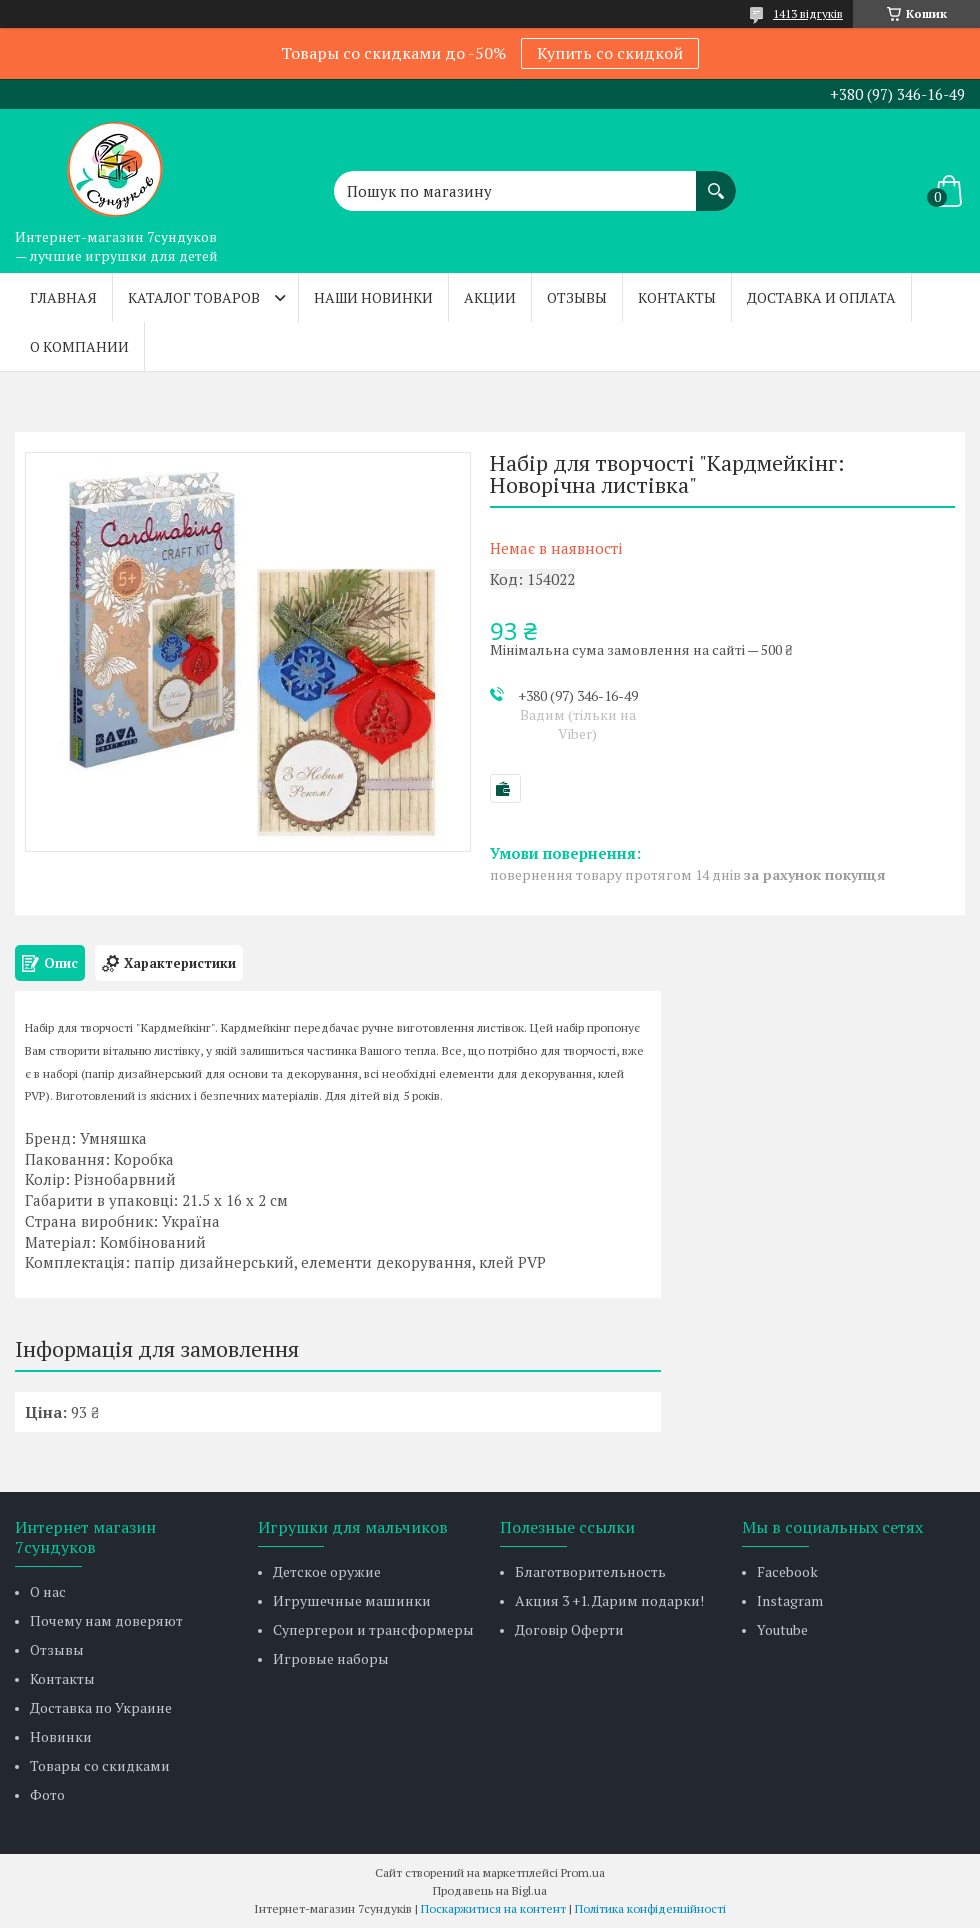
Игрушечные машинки (352, 1600)
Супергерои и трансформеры (373, 1629)
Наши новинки (373, 297)
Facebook (787, 1571)
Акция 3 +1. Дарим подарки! (609, 1600)
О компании (79, 346)
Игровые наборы (331, 1658)
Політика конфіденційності (650, 1908)
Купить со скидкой (610, 53)
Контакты (677, 297)
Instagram (790, 1600)
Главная (63, 297)
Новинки (61, 1736)
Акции (490, 297)
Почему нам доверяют (106, 1620)
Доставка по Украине (101, 1707)
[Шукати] (716, 181)
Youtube (782, 1629)
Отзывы (577, 297)
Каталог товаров (194, 297)
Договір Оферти (569, 1629)
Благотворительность (590, 1571)
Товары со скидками (100, 1765)
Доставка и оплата (821, 297)
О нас (48, 1591)
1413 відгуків (808, 13)
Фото (47, 1794)
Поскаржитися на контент (493, 1908)
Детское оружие (327, 1571)
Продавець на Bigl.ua (490, 1890)
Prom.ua (583, 1872)
